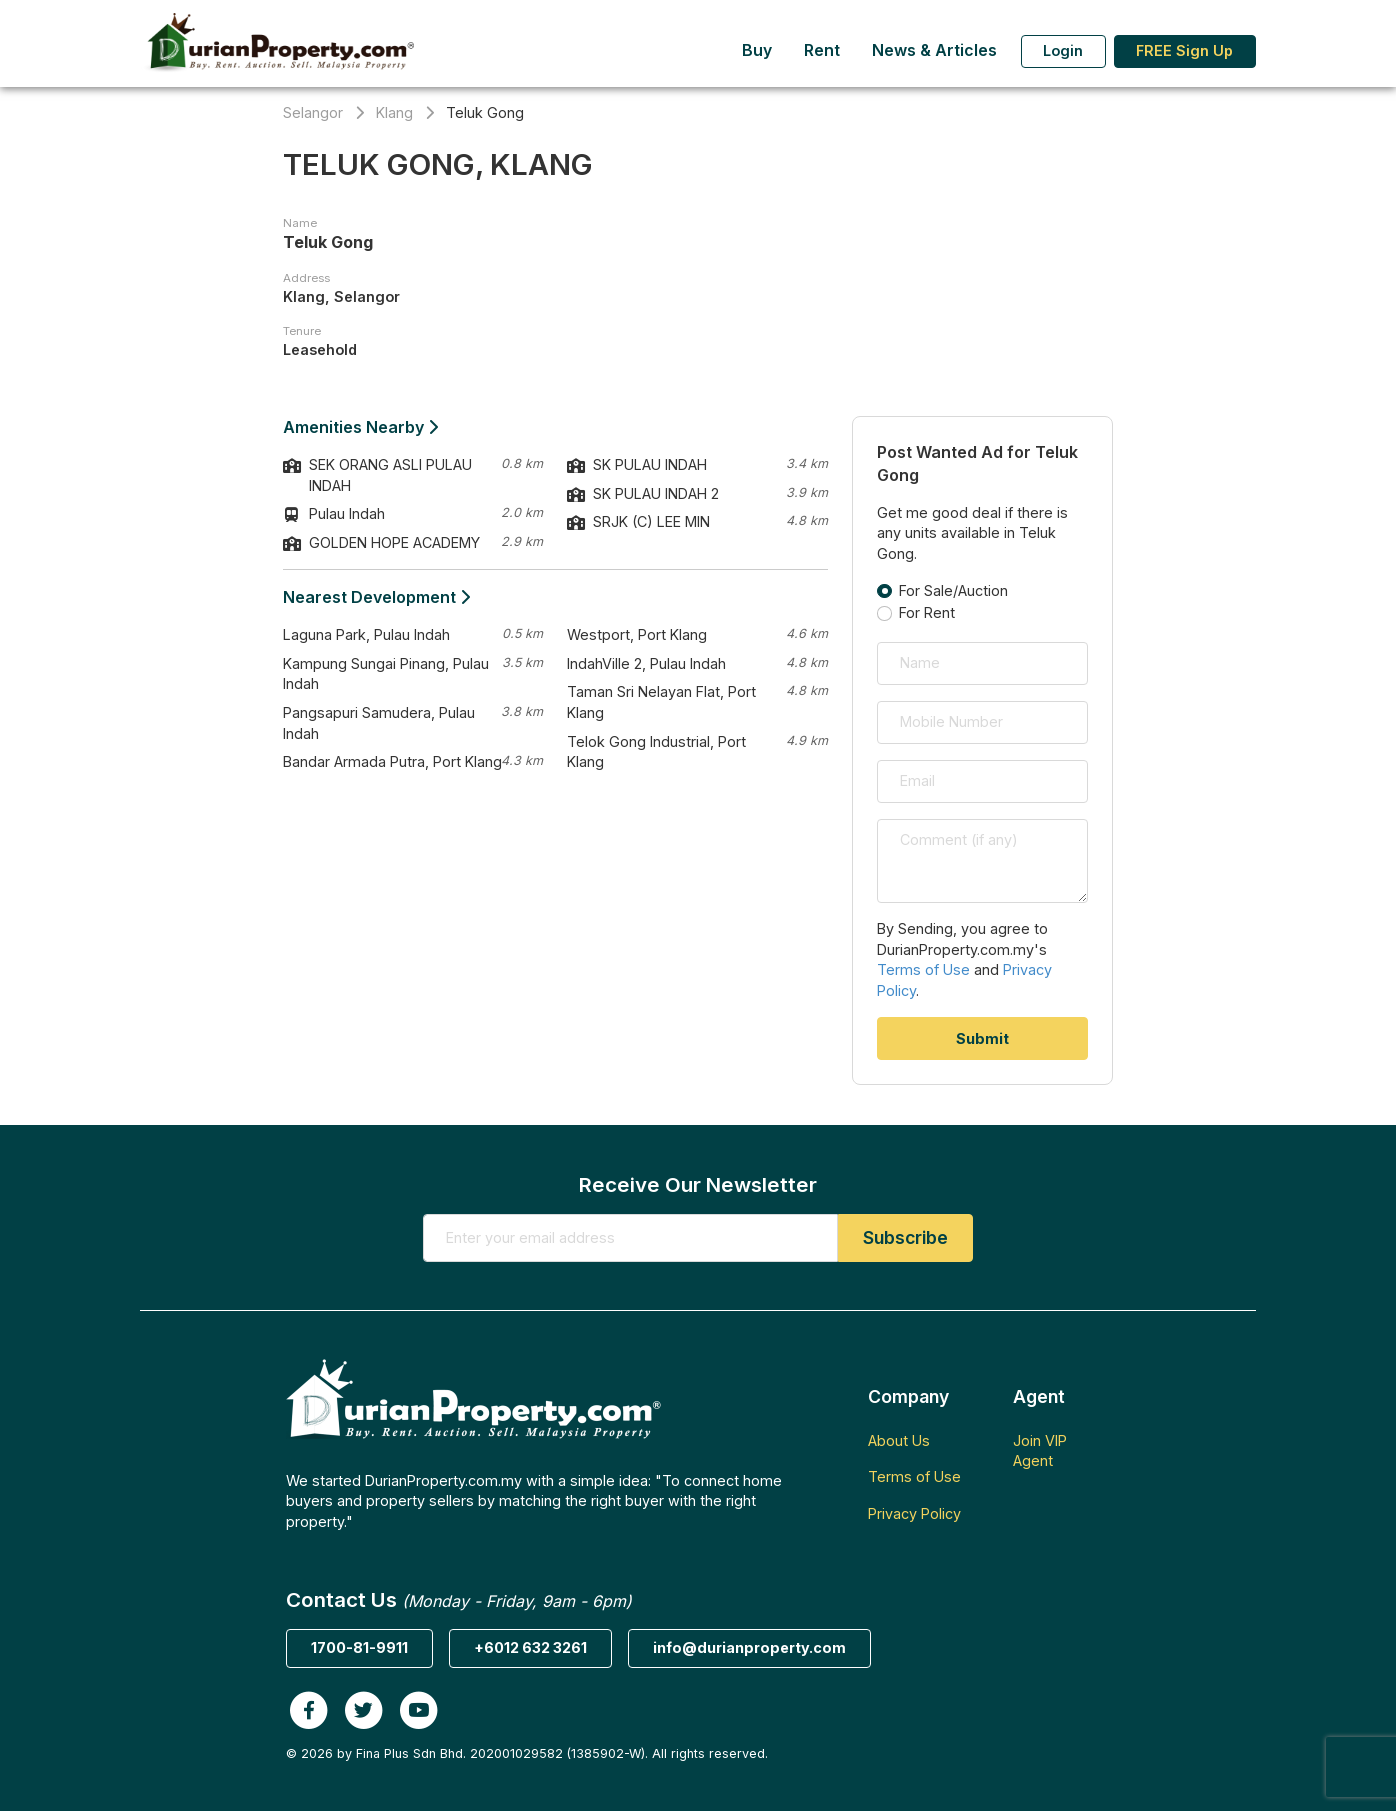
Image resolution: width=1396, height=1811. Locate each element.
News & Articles (934, 50)
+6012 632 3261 (530, 1647)
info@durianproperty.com (749, 1647)
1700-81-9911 (359, 1647)
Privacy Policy (914, 1513)
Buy (757, 50)
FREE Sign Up (1184, 50)
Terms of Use (923, 969)
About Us (899, 1440)
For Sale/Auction (953, 590)
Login (1063, 50)
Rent (822, 50)
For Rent (927, 612)
